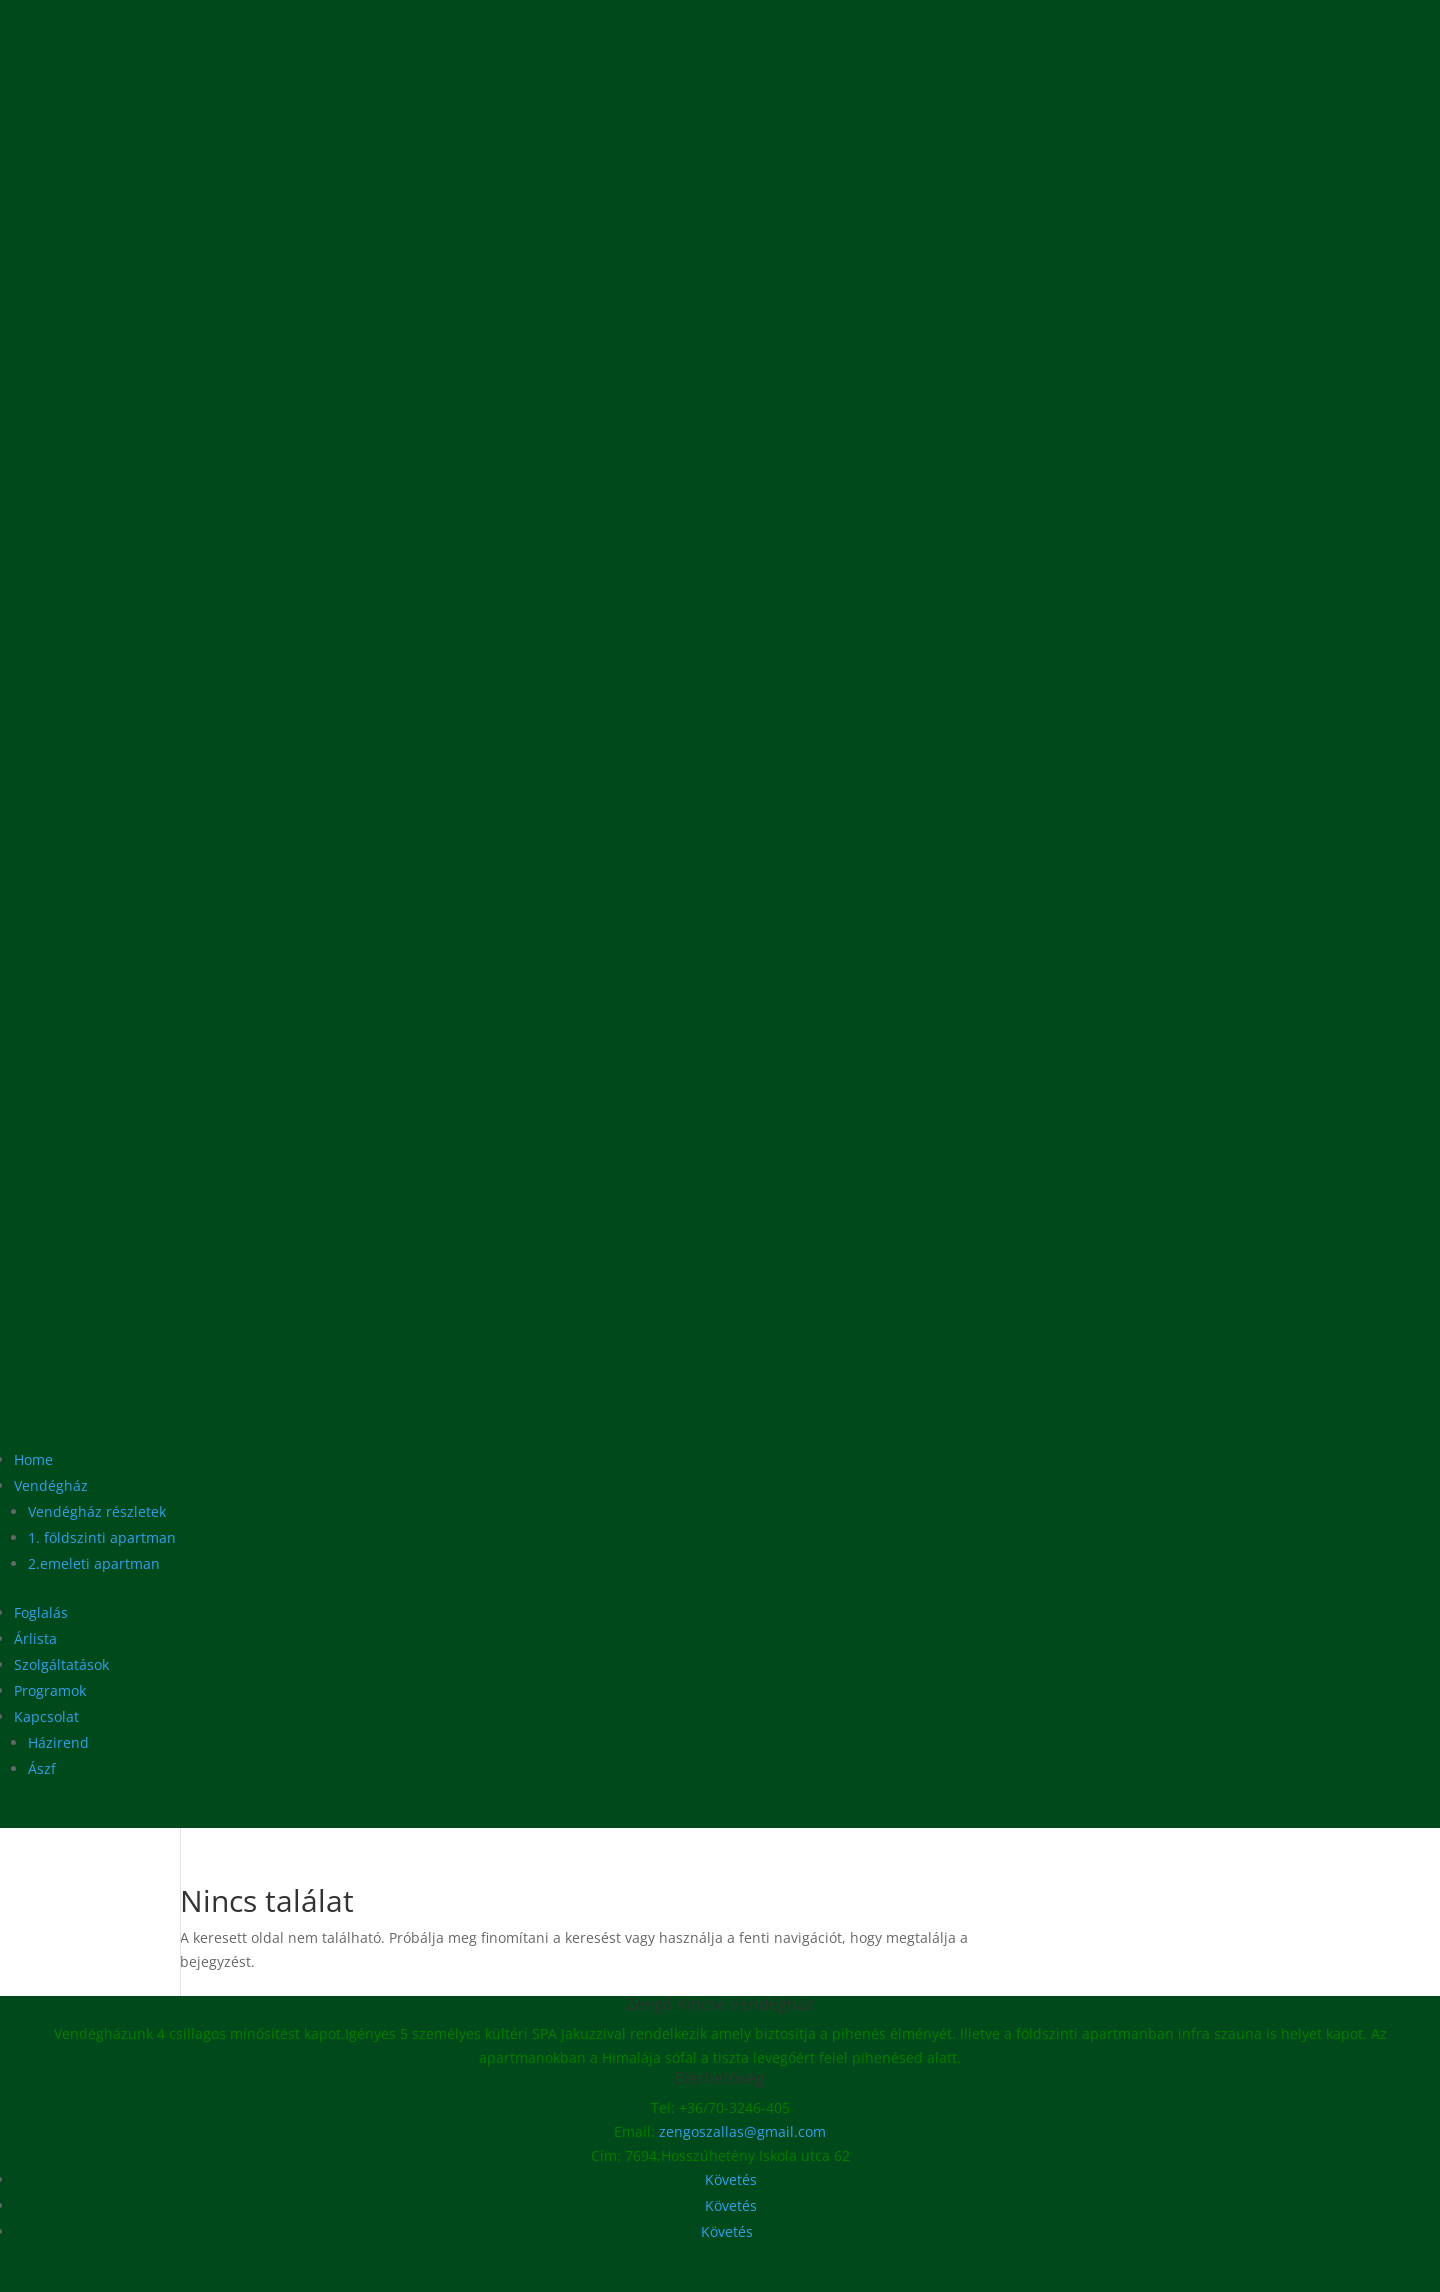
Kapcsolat (46, 1716)
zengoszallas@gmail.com (742, 2131)
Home (33, 1459)
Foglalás (41, 1612)
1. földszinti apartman (102, 1537)
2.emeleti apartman (94, 1563)
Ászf (42, 1768)
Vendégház (51, 1485)
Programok (50, 1690)
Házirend (58, 1742)
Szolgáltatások (61, 1664)
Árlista (35, 1638)
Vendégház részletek (97, 1511)
